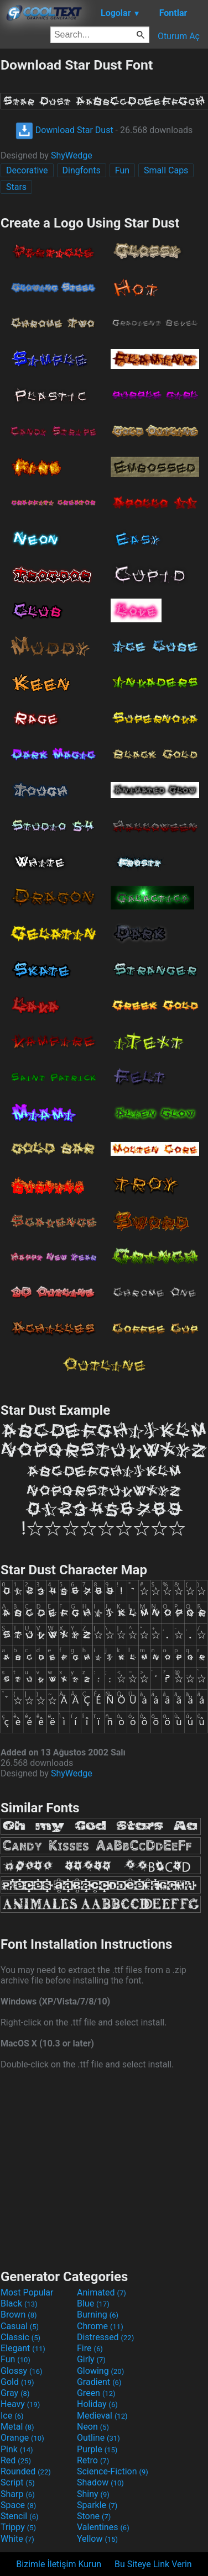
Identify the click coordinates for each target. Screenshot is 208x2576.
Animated (101, 2292)
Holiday (97, 2404)
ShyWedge (71, 155)
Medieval (102, 2415)
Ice (12, 2415)
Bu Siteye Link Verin (153, 2564)
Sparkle (97, 2505)
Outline (98, 2437)
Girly (91, 2359)
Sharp (18, 2494)
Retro (93, 2460)
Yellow (97, 2538)
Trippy (18, 2527)
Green (96, 2393)
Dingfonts (82, 170)
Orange (22, 2437)
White (17, 2538)
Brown (19, 2314)
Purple (97, 2449)
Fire (90, 2348)
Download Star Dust (64, 130)
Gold (17, 2382)
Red (16, 2460)
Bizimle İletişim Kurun (58, 2564)
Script (18, 2482)
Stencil (19, 2516)
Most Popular (27, 2292)
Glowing (100, 2371)
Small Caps (166, 170)
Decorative (27, 170)
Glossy (22, 2371)
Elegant (23, 2348)
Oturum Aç (179, 36)
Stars (16, 187)
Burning (97, 2314)
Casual (20, 2326)
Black (19, 2303)
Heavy (20, 2404)
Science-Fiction (112, 2471)
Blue (93, 2303)
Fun (122, 170)
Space (18, 2505)
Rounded (26, 2471)
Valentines (103, 2527)
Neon (93, 2426)
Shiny (93, 2494)
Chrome (100, 2326)
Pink (17, 2449)
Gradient (99, 2382)
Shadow (100, 2482)
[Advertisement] (104, 2168)
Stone (94, 2516)
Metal (17, 2426)
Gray (15, 2393)
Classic (20, 2337)
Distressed (105, 2337)
